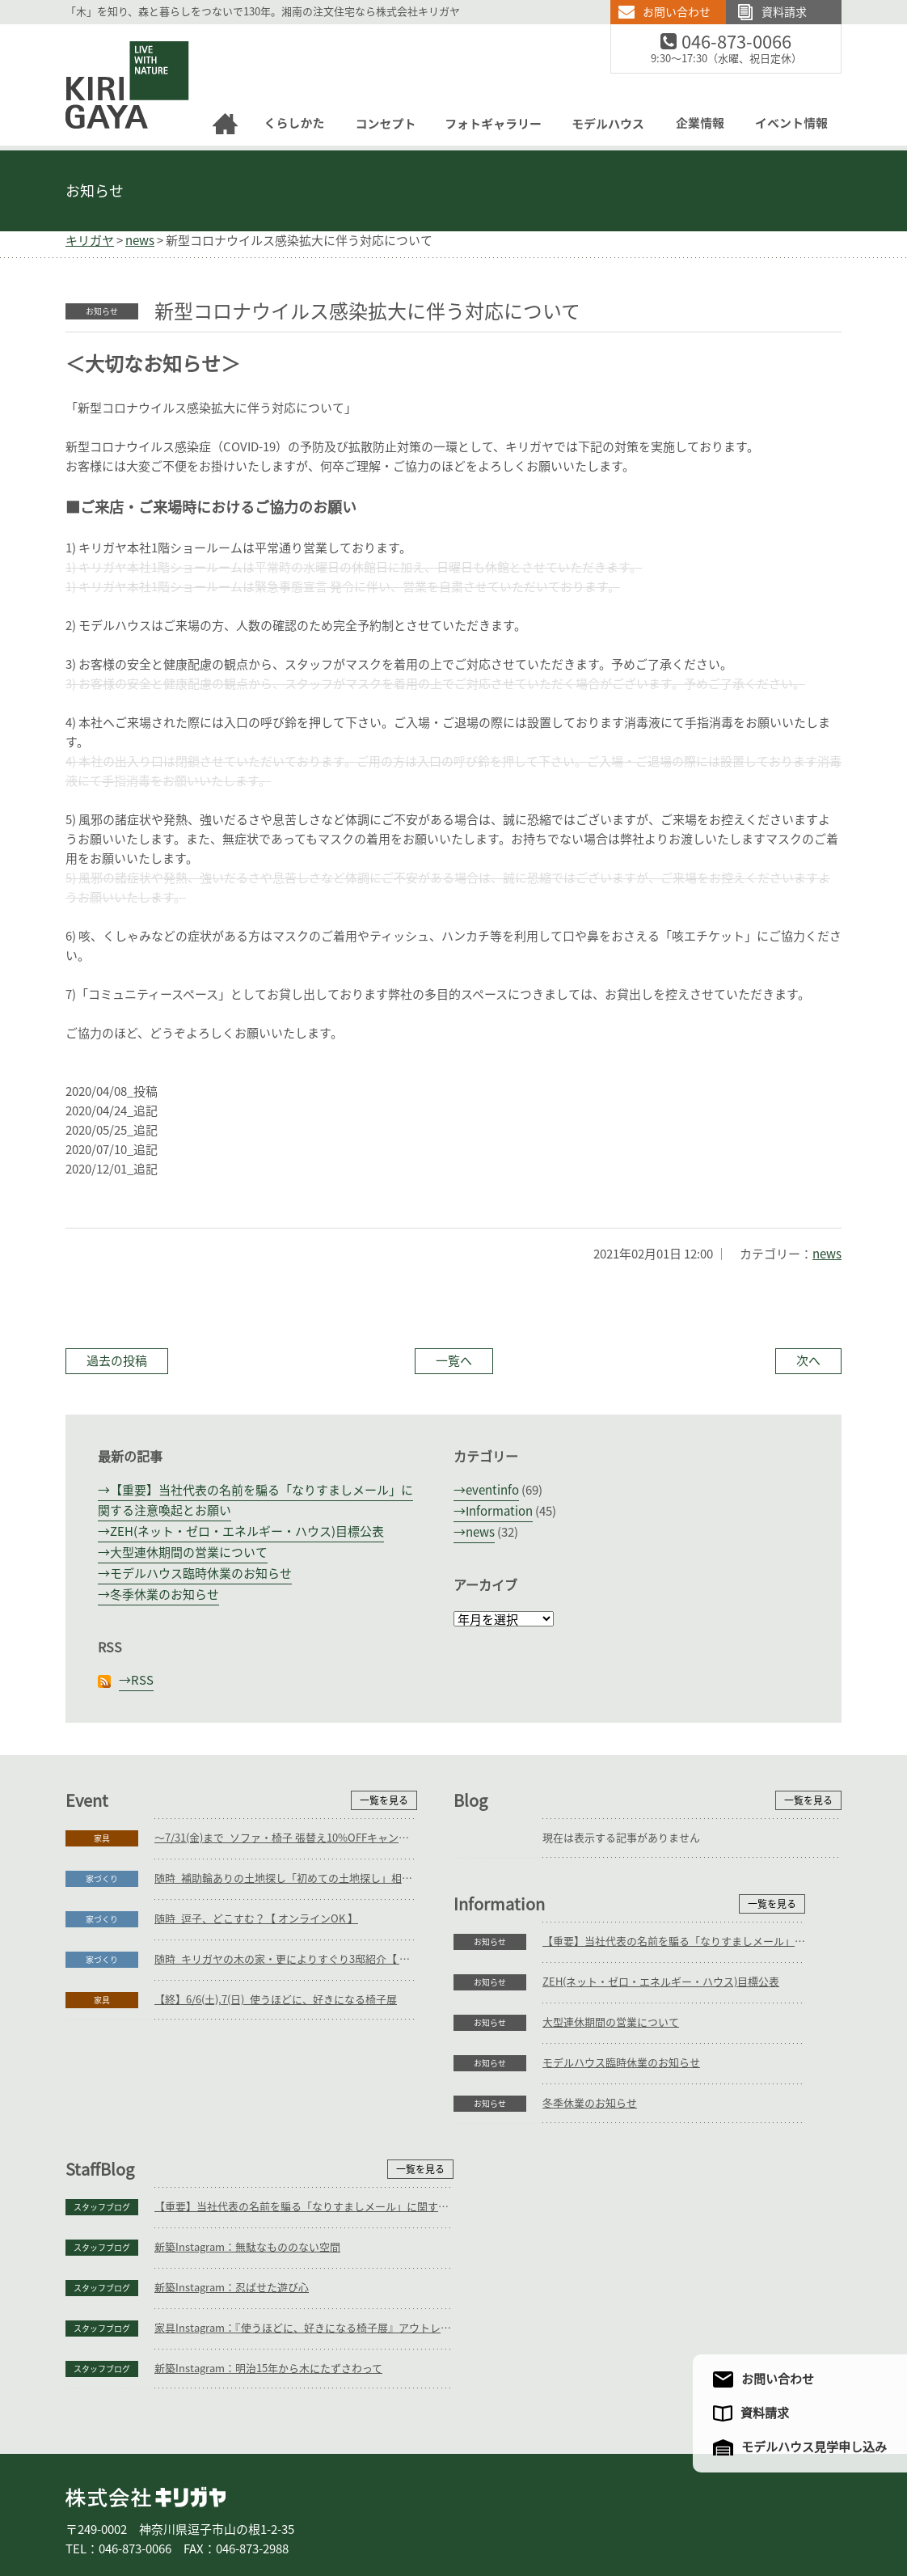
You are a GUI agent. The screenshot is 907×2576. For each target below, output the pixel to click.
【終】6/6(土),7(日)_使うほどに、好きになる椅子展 (275, 1999)
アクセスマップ (682, 2510)
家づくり (102, 1879)
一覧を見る (384, 1800)
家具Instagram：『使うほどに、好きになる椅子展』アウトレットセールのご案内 (692, 2224)
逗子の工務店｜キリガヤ (112, 33)
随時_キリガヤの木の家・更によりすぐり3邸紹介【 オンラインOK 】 (285, 1959)
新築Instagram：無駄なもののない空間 (635, 2143)
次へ (808, 1361)
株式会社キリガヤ (145, 2394)
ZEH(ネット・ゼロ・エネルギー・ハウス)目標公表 (247, 1531)
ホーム (89, 2510)
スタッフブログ (490, 2104)
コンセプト (371, 2510)
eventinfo (492, 1490)
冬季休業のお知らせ (164, 1594)
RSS (142, 1680)
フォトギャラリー (452, 2510)
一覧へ (454, 1361)
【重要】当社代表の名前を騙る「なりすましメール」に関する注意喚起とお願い (285, 2103)
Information (499, 1511)
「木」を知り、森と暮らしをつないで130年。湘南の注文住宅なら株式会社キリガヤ (262, 11)
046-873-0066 (746, 43)
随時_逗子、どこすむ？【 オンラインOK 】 (256, 1919)
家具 (102, 1838)
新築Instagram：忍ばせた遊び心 (619, 2184)
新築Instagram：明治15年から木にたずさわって (656, 2265)
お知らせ (94, 191)
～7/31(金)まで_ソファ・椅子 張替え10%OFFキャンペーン (285, 1838)
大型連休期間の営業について (189, 1552)
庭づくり (198, 2510)
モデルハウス (537, 2510)
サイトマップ (763, 2510)
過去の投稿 (116, 1361)
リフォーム (259, 2510)
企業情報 (603, 2510)
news (827, 1254)
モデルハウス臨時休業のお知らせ (201, 1573)
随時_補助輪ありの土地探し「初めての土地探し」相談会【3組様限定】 (285, 1878)
